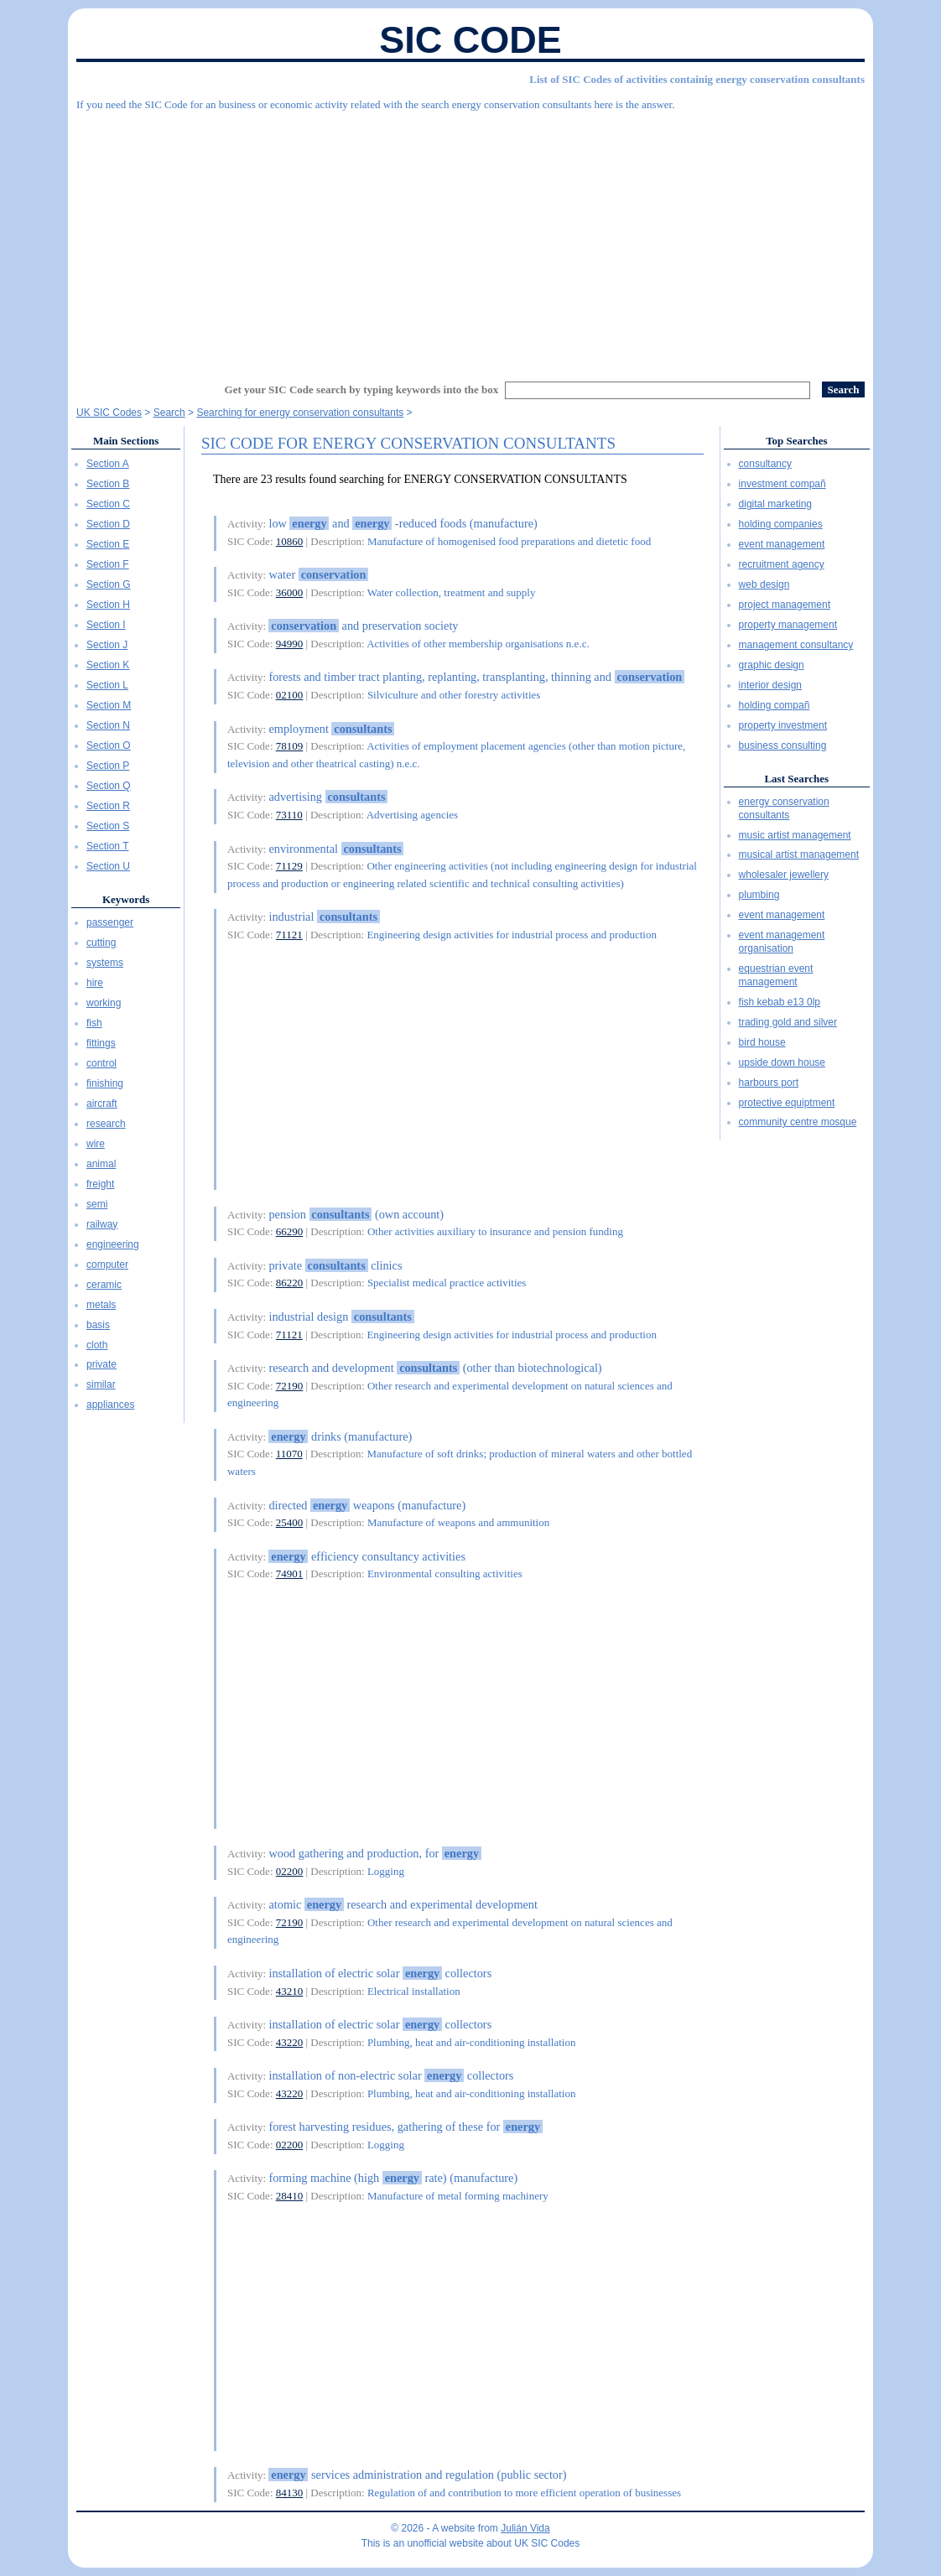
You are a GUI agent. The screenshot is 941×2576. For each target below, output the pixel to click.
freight (100, 1184)
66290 (290, 1231)
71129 (289, 866)
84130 (290, 2492)
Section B (107, 484)
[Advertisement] (470, 239)
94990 (290, 643)
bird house (762, 1042)
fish (94, 1023)
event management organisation (782, 941)
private (101, 1364)
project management (784, 604)
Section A (107, 464)
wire (95, 1144)
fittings (101, 1043)
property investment (783, 725)
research (106, 1124)
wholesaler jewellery (784, 874)
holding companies (781, 524)
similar (101, 1384)
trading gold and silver (788, 1022)
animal (101, 1164)
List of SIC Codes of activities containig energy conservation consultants (697, 79)
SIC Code (470, 39)
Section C (108, 504)
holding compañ (774, 705)
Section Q (108, 786)
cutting (101, 942)
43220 (290, 2042)
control (101, 1063)
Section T (107, 846)
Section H (108, 604)
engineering (112, 1244)
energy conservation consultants (784, 808)
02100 (290, 694)
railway (101, 1224)
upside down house (782, 1062)
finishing (104, 1083)
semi (96, 1204)
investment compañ (782, 484)
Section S (107, 826)
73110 (289, 814)
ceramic (104, 1285)
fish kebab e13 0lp (779, 1002)
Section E (107, 544)
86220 (290, 1282)
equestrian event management (776, 975)
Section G (108, 584)
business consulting (783, 745)
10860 (290, 541)
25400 (290, 1522)
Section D (108, 524)
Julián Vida (525, 2528)
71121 (289, 934)
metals (101, 1305)
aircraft (101, 1103)
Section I (106, 625)
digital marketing (775, 504)
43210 (290, 1991)
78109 (290, 746)
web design (764, 584)
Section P (107, 765)
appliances (110, 1404)
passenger (109, 922)
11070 (289, 1453)
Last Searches (796, 778)
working (103, 1003)
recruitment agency (781, 564)
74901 (290, 1573)
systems (104, 963)
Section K (107, 665)
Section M (108, 705)
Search (169, 412)
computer (107, 1264)
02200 (290, 1871)
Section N (108, 725)
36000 (290, 592)
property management (788, 625)
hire (94, 983)
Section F (107, 564)
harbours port (768, 1082)
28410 (290, 2195)
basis (98, 1325)
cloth (96, 1345)
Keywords (125, 899)
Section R (108, 806)
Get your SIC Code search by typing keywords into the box (362, 389)
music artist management (795, 835)
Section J (106, 645)
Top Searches (796, 440)
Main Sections (126, 440)
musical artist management (799, 854)
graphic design (771, 665)
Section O (108, 745)
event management (782, 544)
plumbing (759, 895)
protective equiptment (787, 1103)
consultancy (765, 464)
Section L (107, 685)
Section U (108, 866)
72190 (290, 1385)
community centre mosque (798, 1122)
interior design (770, 685)
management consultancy (796, 645)
